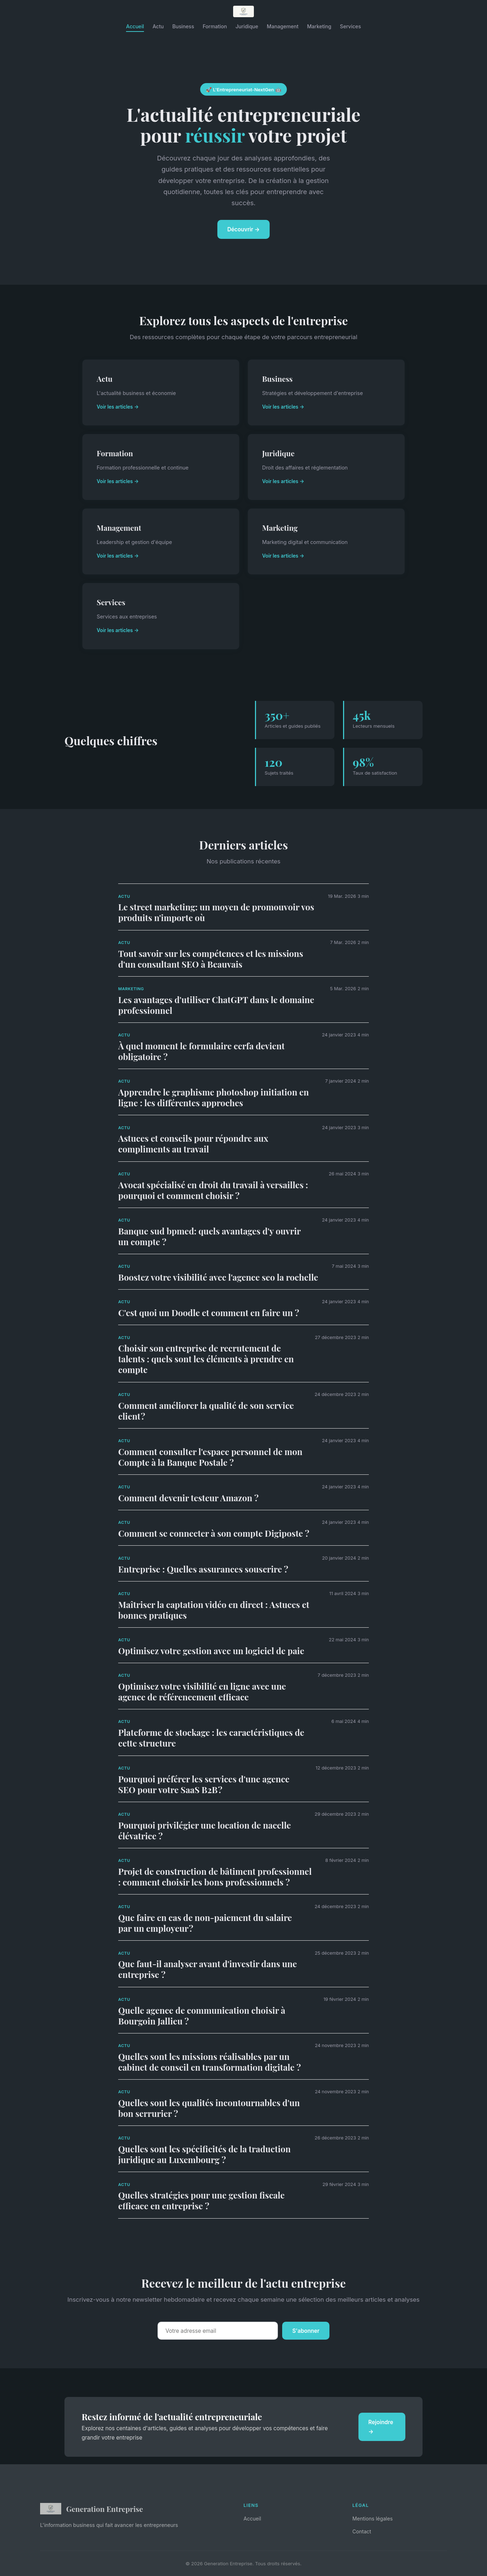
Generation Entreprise (91, 2508)
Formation (215, 26)
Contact (361, 2531)
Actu (158, 26)
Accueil (135, 26)
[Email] (218, 2331)
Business (183, 26)
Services (350, 26)
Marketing (319, 26)
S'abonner (305, 2330)
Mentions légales (372, 2518)
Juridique (247, 26)
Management (282, 26)
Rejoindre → (380, 2427)
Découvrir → (243, 229)
